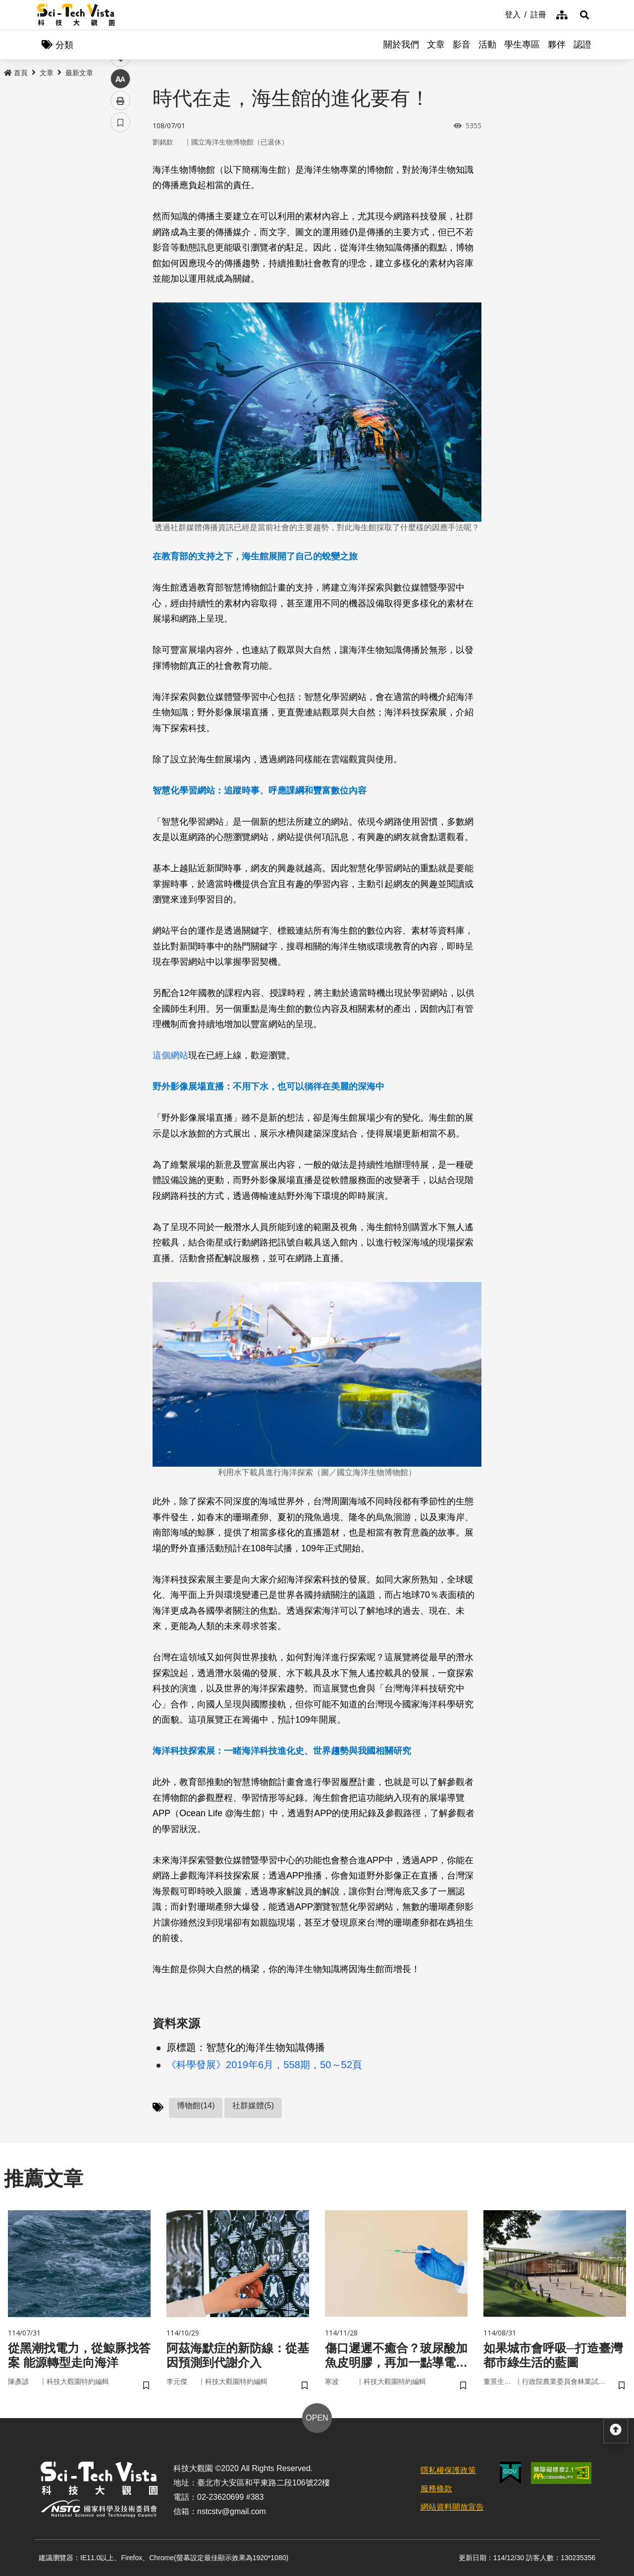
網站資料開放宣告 (452, 2507)
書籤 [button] (120, 298)
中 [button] (120, 254)
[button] (584, 15)
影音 (462, 45)
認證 (582, 45)
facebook (120, 189)
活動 (487, 45)
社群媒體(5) (253, 2105)
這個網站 (170, 1055)
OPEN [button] (317, 2418)
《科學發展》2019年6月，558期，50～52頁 (264, 2064)
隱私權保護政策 (448, 2470)
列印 (120, 276)
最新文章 (79, 73)
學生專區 (522, 45)
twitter (120, 211)
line (117, 233)
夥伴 (557, 45)
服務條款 (436, 2488)
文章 (436, 45)
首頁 (16, 73)
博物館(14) (195, 2105)
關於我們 (401, 45)
